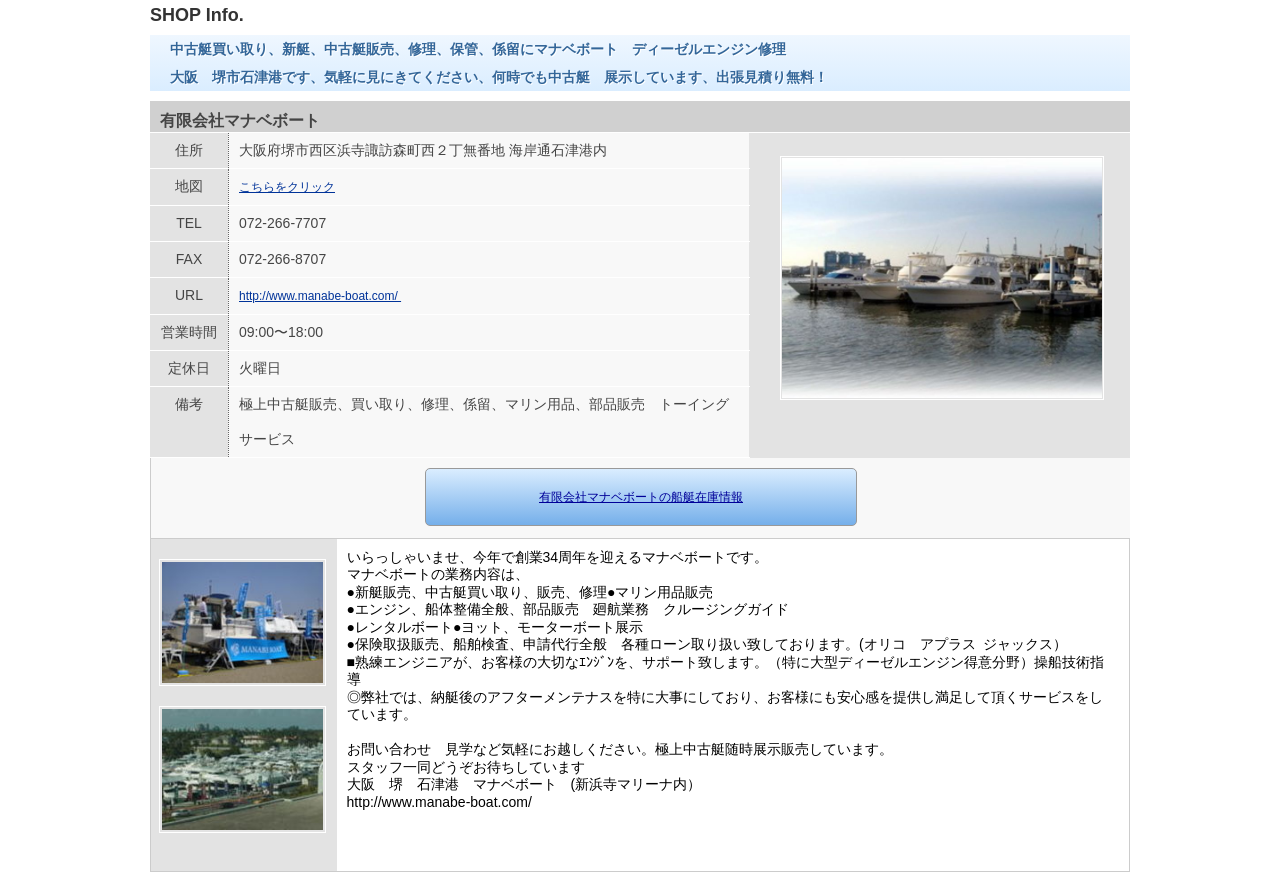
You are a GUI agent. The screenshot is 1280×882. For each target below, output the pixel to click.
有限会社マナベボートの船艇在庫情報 (641, 497)
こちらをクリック (287, 187)
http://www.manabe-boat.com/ (320, 296)
